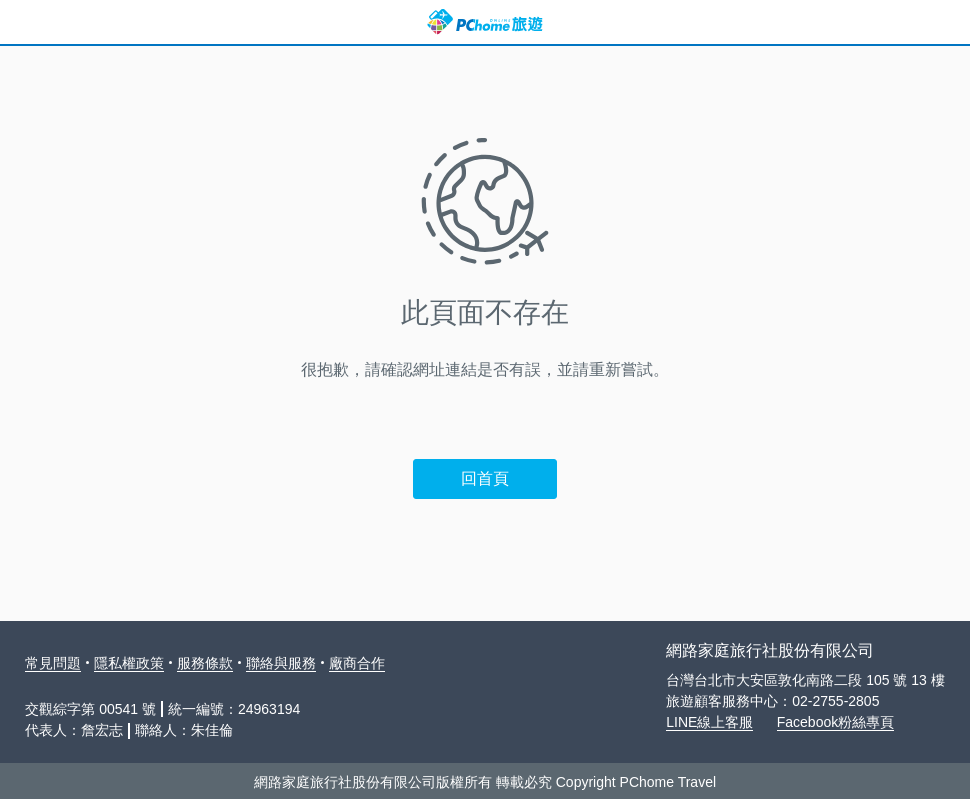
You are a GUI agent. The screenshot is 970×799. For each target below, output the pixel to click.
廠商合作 (357, 663)
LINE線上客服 (709, 722)
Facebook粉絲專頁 (835, 722)
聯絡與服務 (281, 663)
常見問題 (53, 663)
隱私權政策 (129, 663)
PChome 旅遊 (485, 22)
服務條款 (205, 663)
